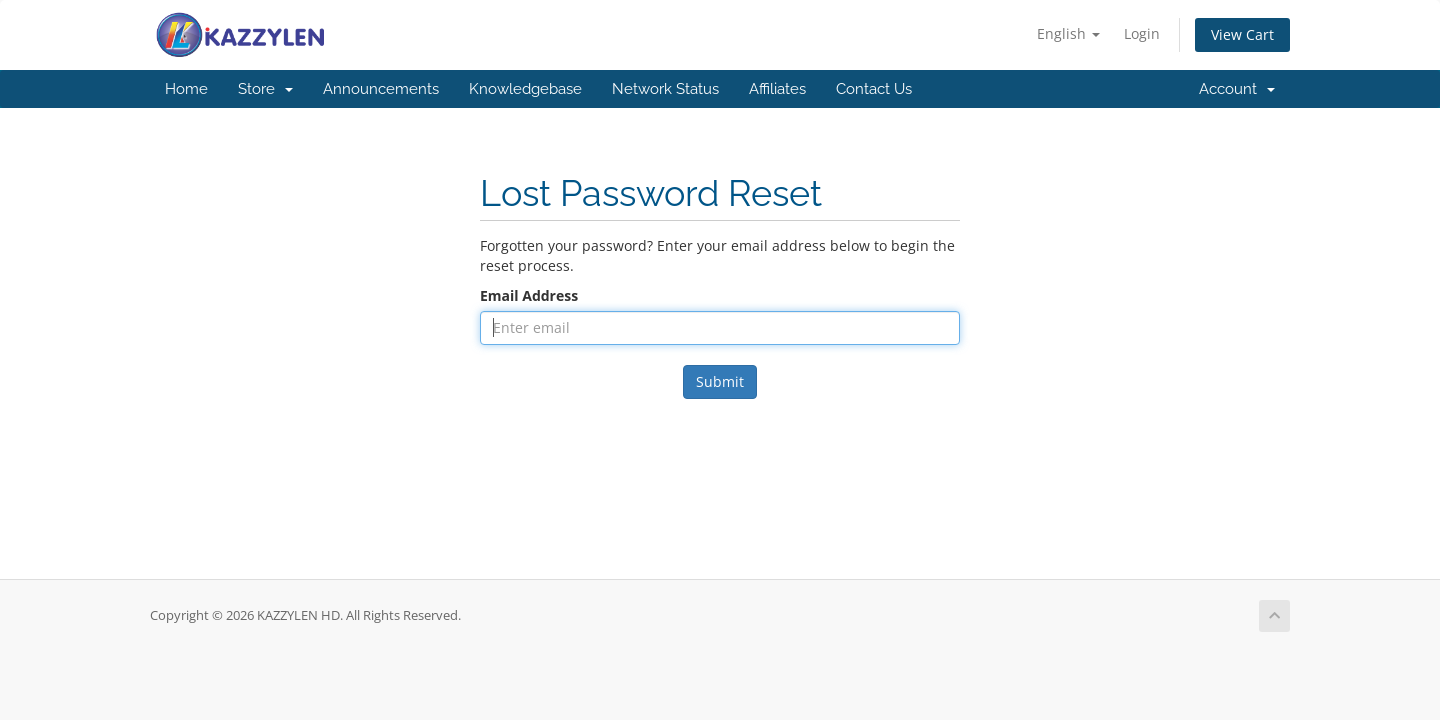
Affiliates (777, 89)
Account (1237, 89)
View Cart (1242, 34)
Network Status (665, 89)
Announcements (381, 89)
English (1068, 33)
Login (1142, 33)
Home (186, 89)
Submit (720, 381)
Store (265, 89)
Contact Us (874, 89)
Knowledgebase (525, 89)
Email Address (529, 295)
